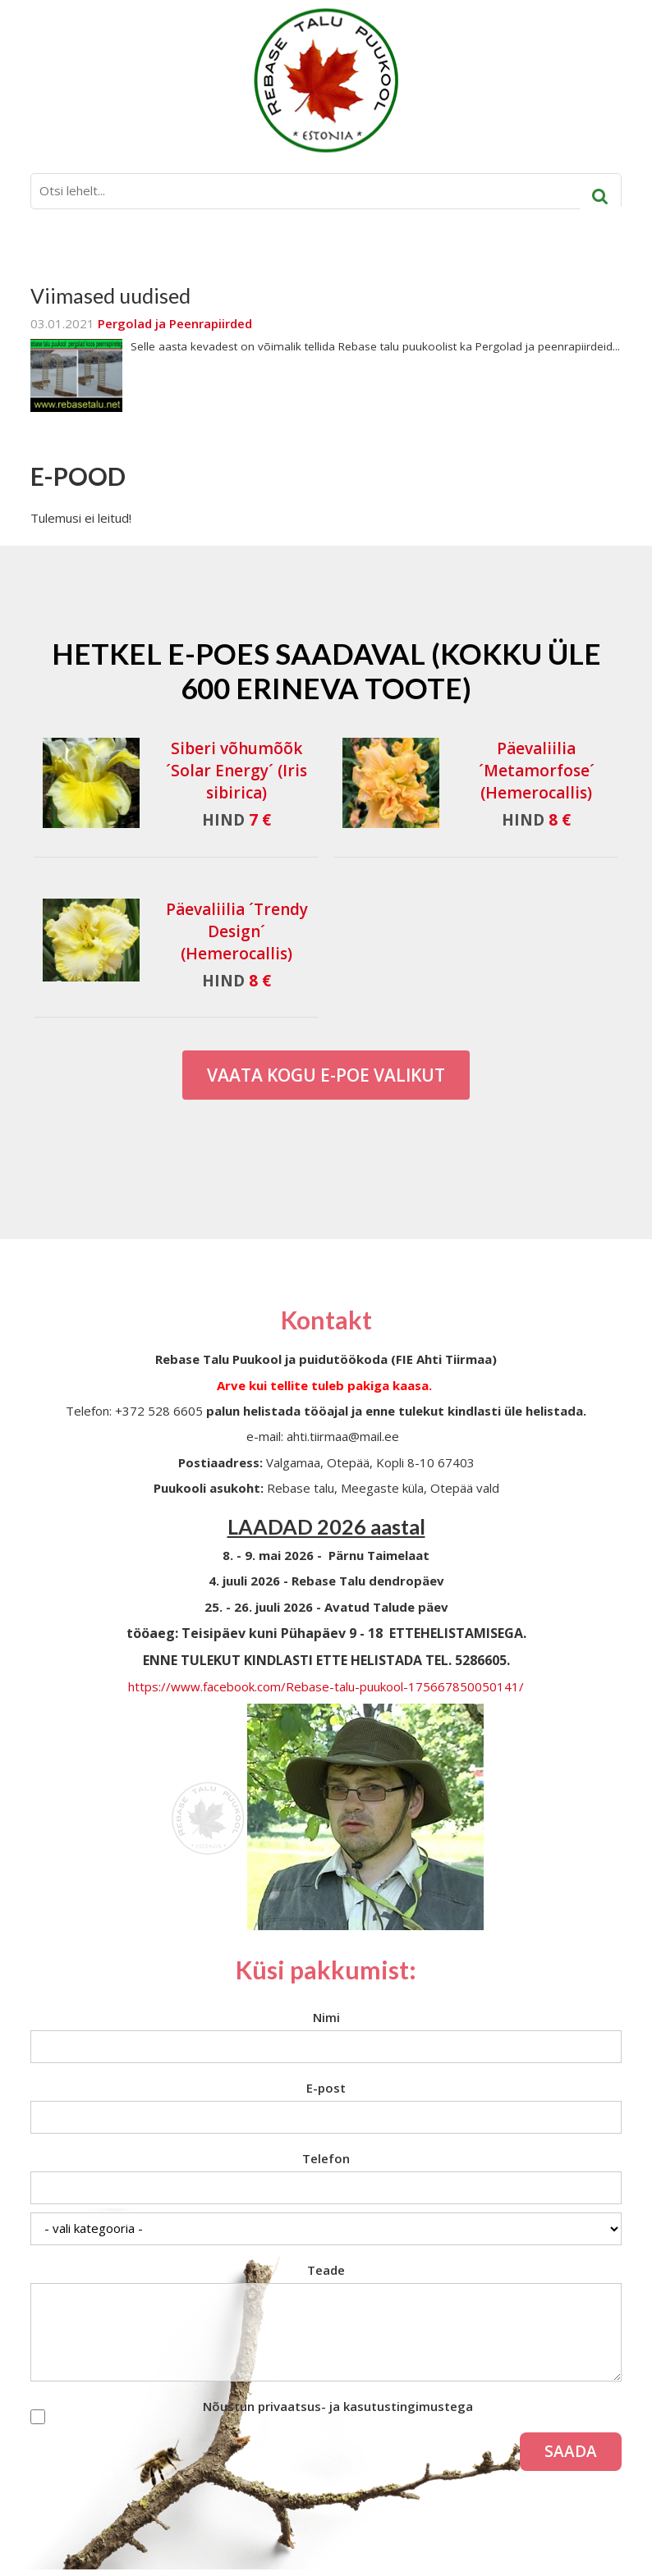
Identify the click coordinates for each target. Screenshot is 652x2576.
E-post (326, 2088)
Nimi (326, 2017)
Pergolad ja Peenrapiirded (175, 323)
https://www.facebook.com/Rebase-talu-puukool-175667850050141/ (326, 1686)
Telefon (326, 2158)
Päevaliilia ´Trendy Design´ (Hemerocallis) (237, 931)
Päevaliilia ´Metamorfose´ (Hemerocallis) (537, 770)
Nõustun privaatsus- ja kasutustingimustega (338, 2406)
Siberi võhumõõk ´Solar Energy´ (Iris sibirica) (236, 770)
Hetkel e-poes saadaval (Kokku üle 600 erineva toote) (326, 670)
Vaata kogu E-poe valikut (326, 1075)
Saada (570, 2451)
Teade (326, 2270)
